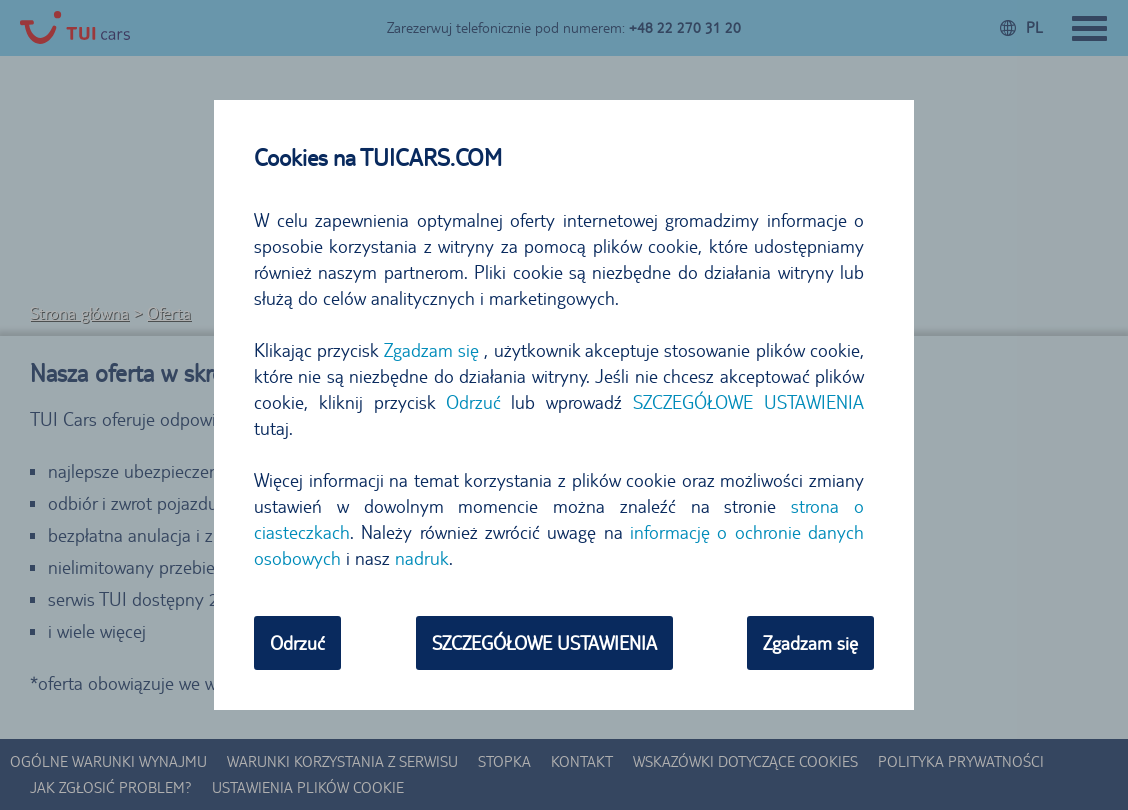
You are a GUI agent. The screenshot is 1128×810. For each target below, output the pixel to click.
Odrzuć (473, 402)
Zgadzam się (431, 350)
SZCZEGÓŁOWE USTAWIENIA (748, 402)
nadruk (422, 558)
